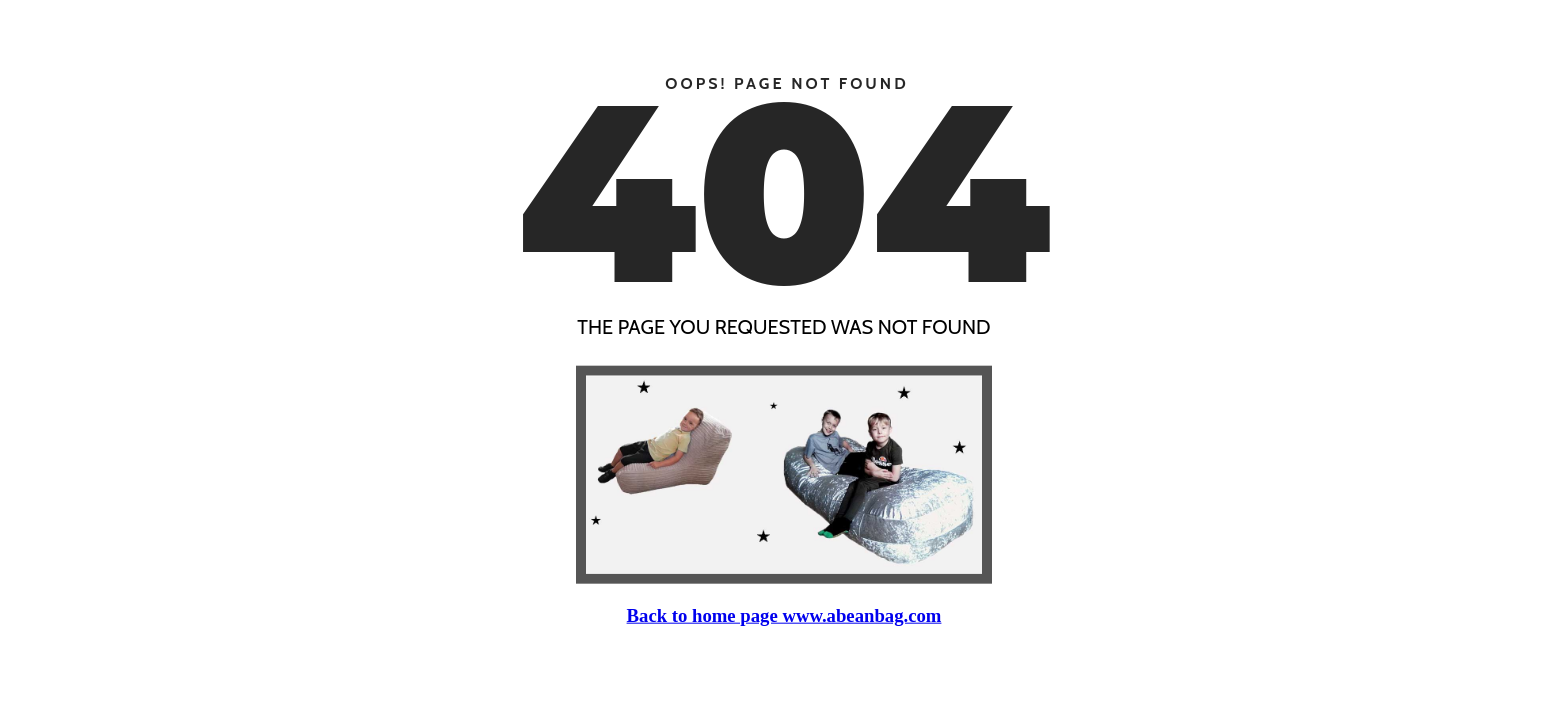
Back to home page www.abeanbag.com (784, 614)
